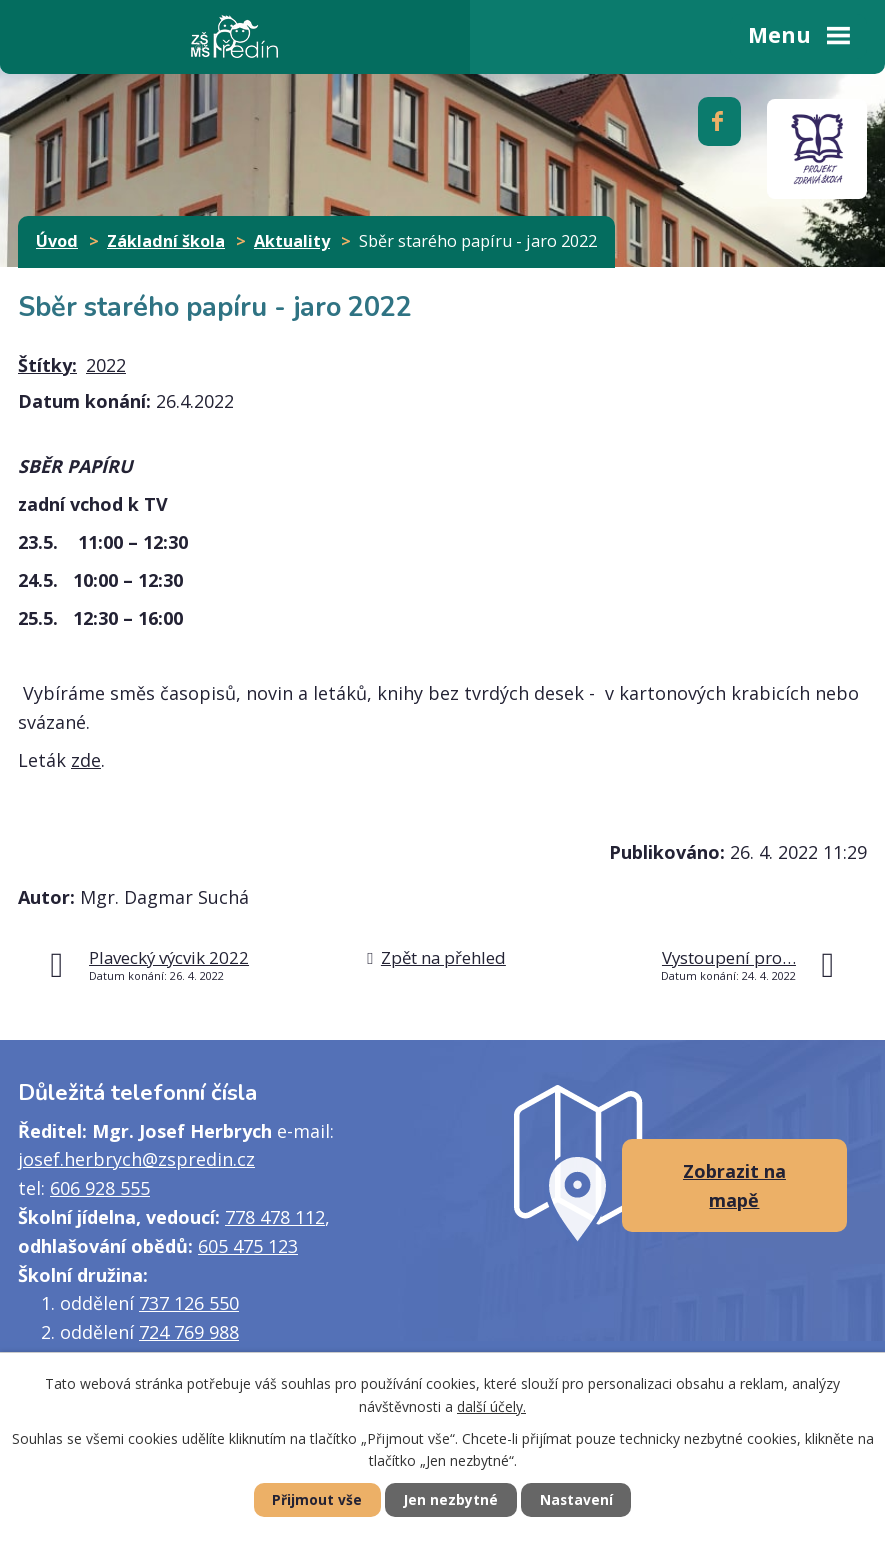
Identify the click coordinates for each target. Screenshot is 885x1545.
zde (86, 760)
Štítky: (47, 365)
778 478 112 (275, 1217)
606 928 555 (100, 1188)
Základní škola (166, 241)
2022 (106, 365)
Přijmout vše (312, 1499)
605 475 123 (248, 1246)
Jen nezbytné (450, 1499)
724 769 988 (189, 1332)
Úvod (57, 241)
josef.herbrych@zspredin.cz (136, 1159)
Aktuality (292, 241)
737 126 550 (189, 1303)
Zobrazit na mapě (734, 1185)
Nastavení (581, 1499)
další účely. (491, 1405)
